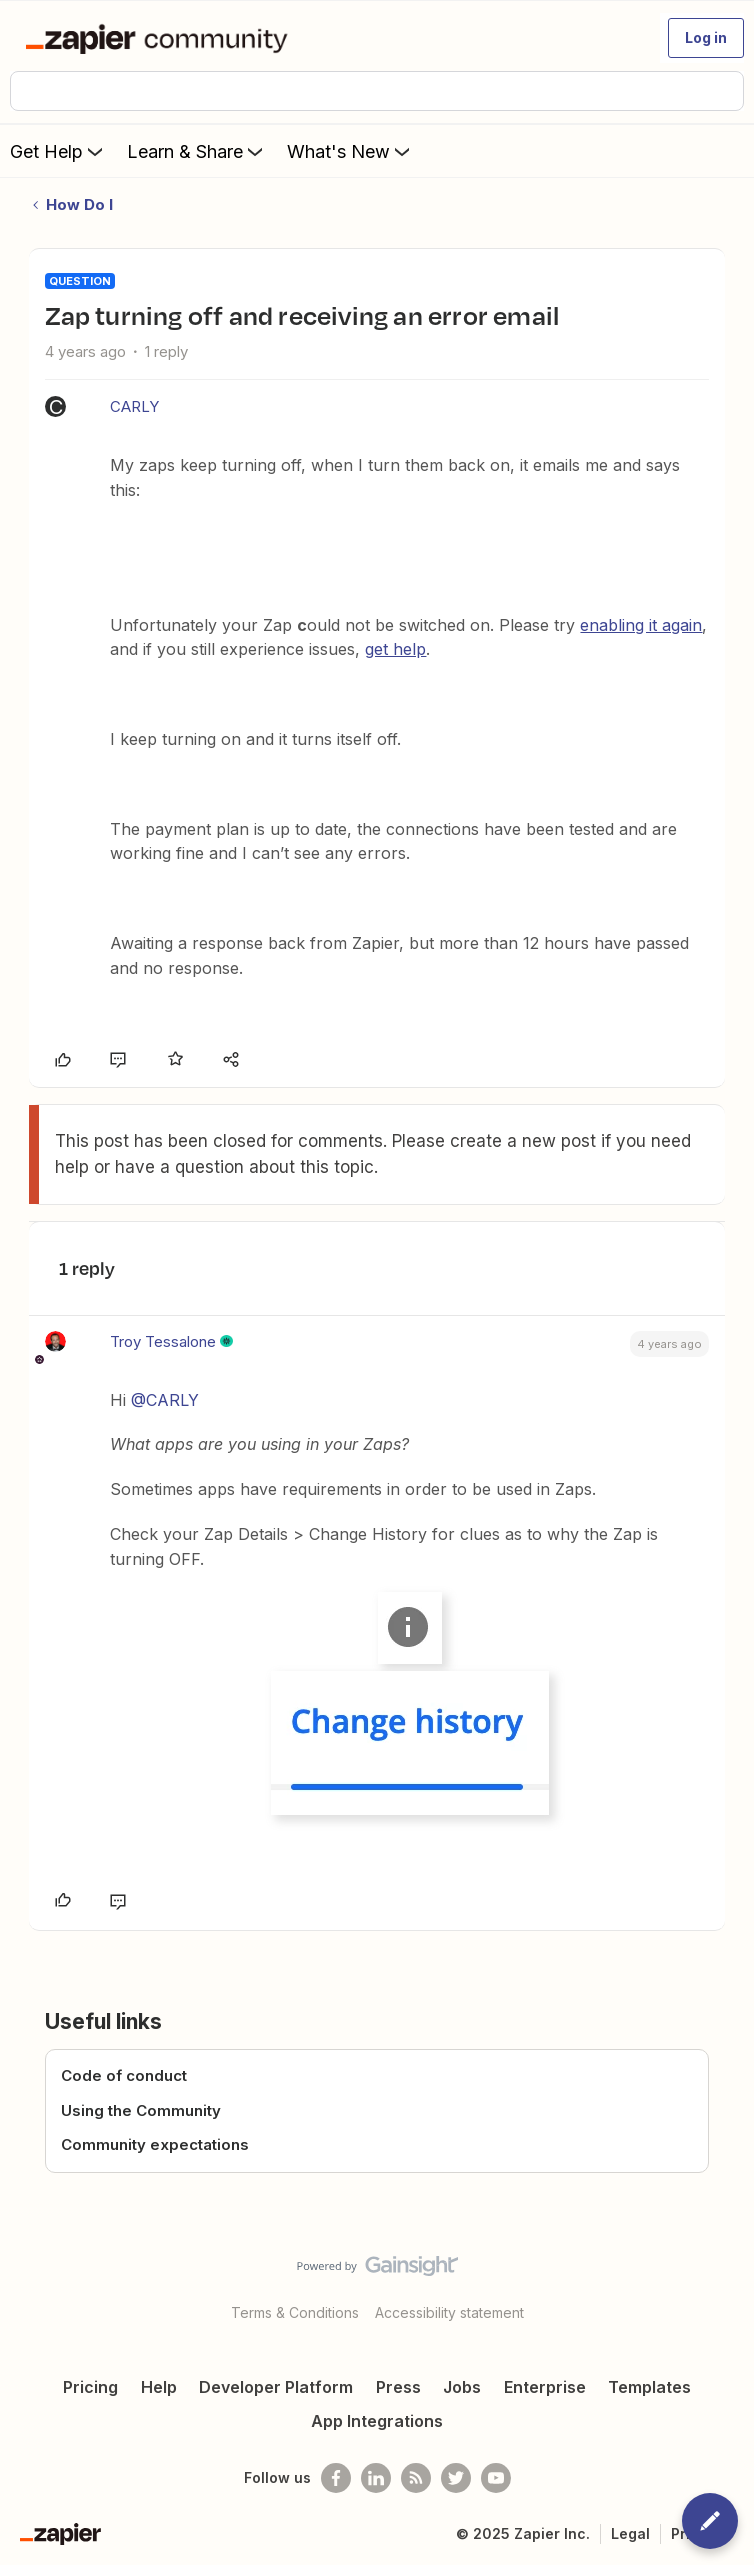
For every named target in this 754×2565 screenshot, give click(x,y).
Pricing (90, 2387)
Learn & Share (197, 151)
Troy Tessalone (163, 1341)
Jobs (462, 2387)
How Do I (79, 204)
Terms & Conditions (295, 2312)
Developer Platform (276, 2387)
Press (398, 2387)
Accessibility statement (449, 2312)
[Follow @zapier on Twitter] (456, 2478)
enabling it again (641, 625)
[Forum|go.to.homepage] (160, 38)
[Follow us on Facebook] (336, 2478)
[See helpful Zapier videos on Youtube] (496, 2478)
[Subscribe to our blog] (416, 2478)
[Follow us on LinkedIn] (376, 2478)
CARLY (134, 406)
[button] (706, 38)
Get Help (58, 151)
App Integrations (377, 2421)
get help (395, 649)
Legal (630, 2533)
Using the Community (141, 2110)
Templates (649, 2387)
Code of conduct (124, 2075)
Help (159, 2387)
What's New (350, 151)
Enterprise (545, 2387)
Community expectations (155, 2144)
